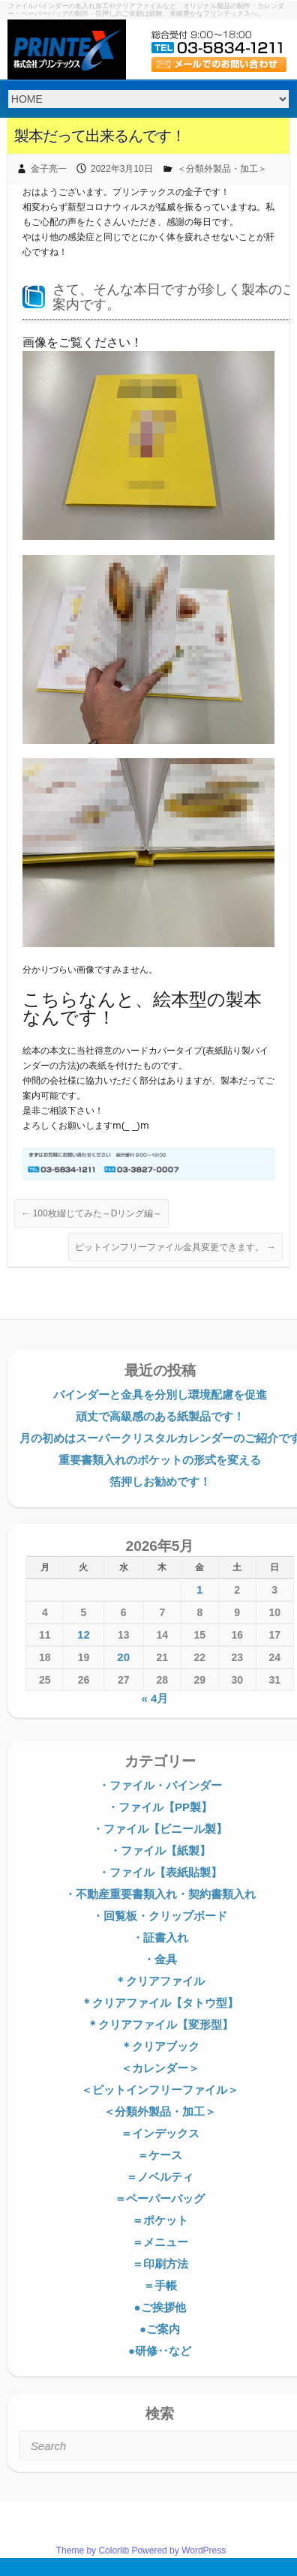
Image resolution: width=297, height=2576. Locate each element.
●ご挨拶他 (159, 2307)
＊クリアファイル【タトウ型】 (159, 2002)
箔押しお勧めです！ (160, 1481)
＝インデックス (160, 2133)
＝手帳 (160, 2285)
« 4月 (154, 1698)
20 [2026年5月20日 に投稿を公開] (123, 1657)
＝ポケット (160, 2220)
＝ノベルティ (160, 2176)
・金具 (160, 1959)
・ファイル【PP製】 (159, 1807)
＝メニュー (160, 2242)
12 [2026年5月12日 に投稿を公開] (83, 1634)
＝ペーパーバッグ (160, 2198)
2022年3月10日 (122, 168)
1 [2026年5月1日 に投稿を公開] (199, 1589)
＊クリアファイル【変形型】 (160, 2024)
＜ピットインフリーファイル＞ (159, 2089)
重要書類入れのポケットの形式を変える (159, 1459)
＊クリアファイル (160, 1981)
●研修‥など (159, 2350)
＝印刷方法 (160, 2263)
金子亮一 (49, 168)
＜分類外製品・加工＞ (222, 168)
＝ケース (159, 2155)
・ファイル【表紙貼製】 (160, 1872)
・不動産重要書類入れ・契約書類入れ (160, 1894)
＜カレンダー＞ (160, 2068)
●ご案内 (160, 2329)
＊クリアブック (160, 2046)
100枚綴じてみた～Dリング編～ (91, 1213)
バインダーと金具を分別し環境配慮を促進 (160, 1394)
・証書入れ (160, 1937)
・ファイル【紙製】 (160, 1850)
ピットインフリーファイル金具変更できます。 (175, 1247)
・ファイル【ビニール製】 (159, 1828)
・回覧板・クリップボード (159, 1915)
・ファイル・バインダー (160, 1785)
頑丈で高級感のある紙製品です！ (160, 1416)
